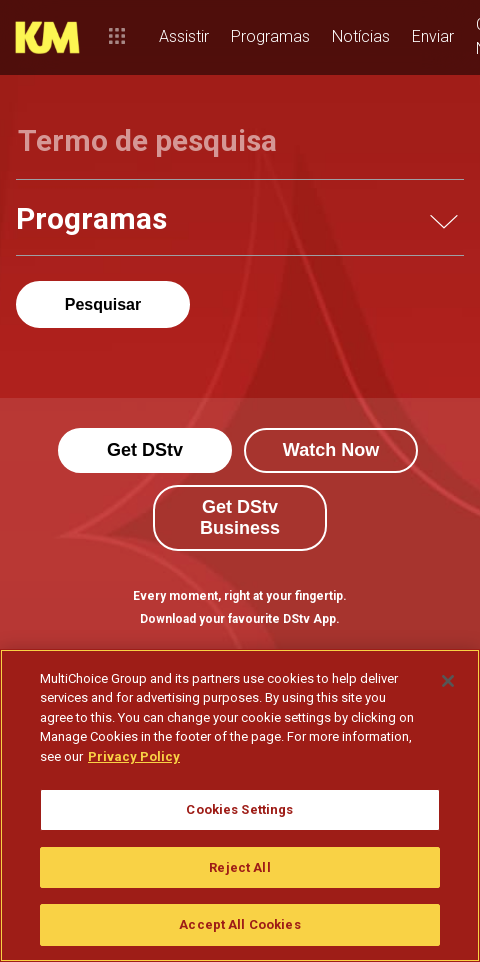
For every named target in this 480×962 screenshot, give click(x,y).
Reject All (239, 867)
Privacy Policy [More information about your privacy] (134, 756)
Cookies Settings (239, 809)
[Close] (448, 681)
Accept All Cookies (239, 924)
